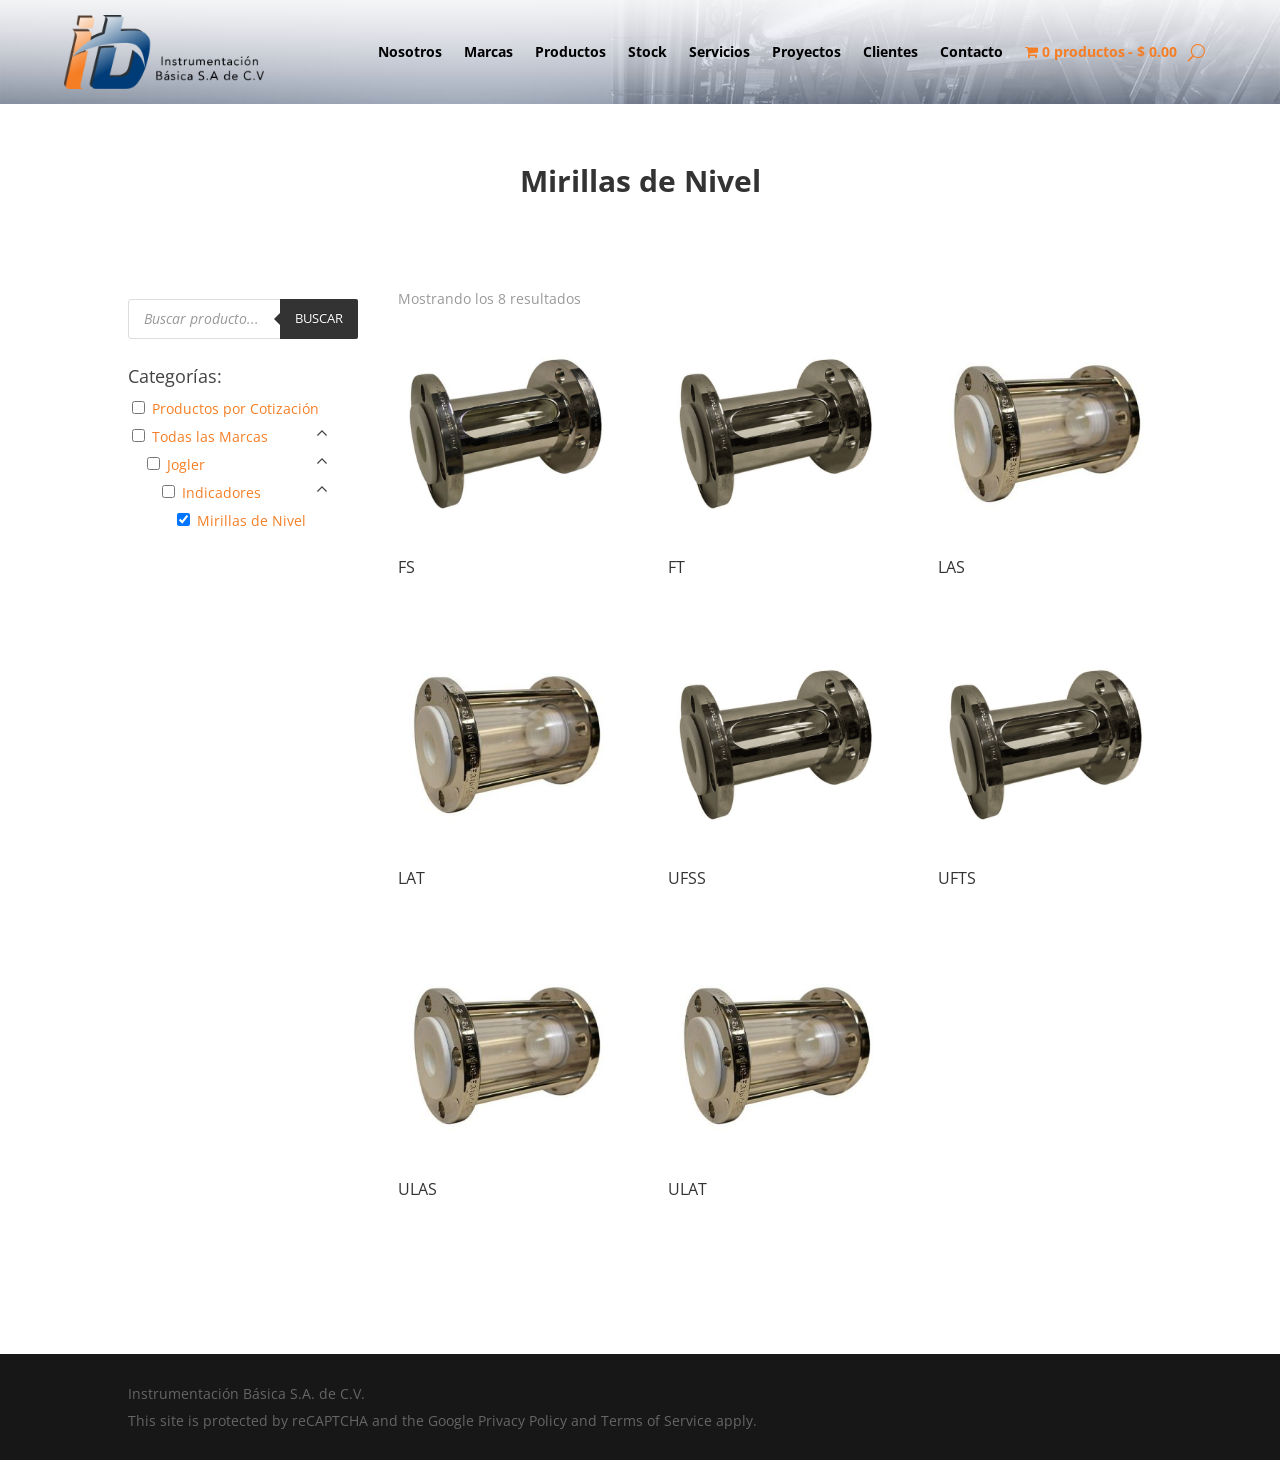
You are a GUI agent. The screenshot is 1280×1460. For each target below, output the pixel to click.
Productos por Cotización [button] (235, 408)
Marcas (488, 53)
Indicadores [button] (221, 492)
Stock (647, 53)
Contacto (971, 53)
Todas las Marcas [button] (210, 436)
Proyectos (806, 53)
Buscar (319, 318)
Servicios (719, 53)
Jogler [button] (186, 464)
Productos (570, 53)
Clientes (890, 53)
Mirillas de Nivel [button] (251, 520)
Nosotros (410, 53)
